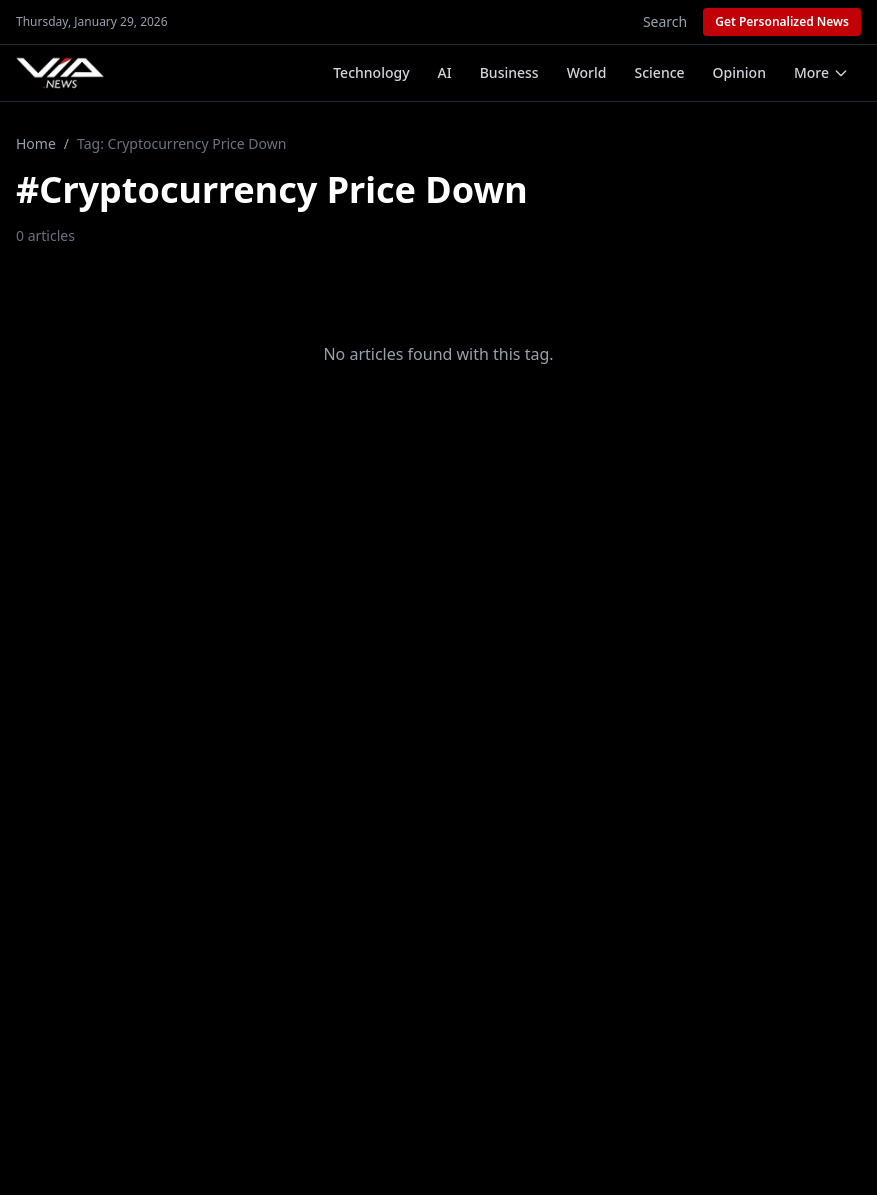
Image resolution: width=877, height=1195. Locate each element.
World (587, 72)
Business (509, 72)
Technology (371, 72)
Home (36, 143)
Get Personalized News (782, 21)
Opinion (739, 72)
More (821, 72)
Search (665, 21)
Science (660, 72)
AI (445, 72)
